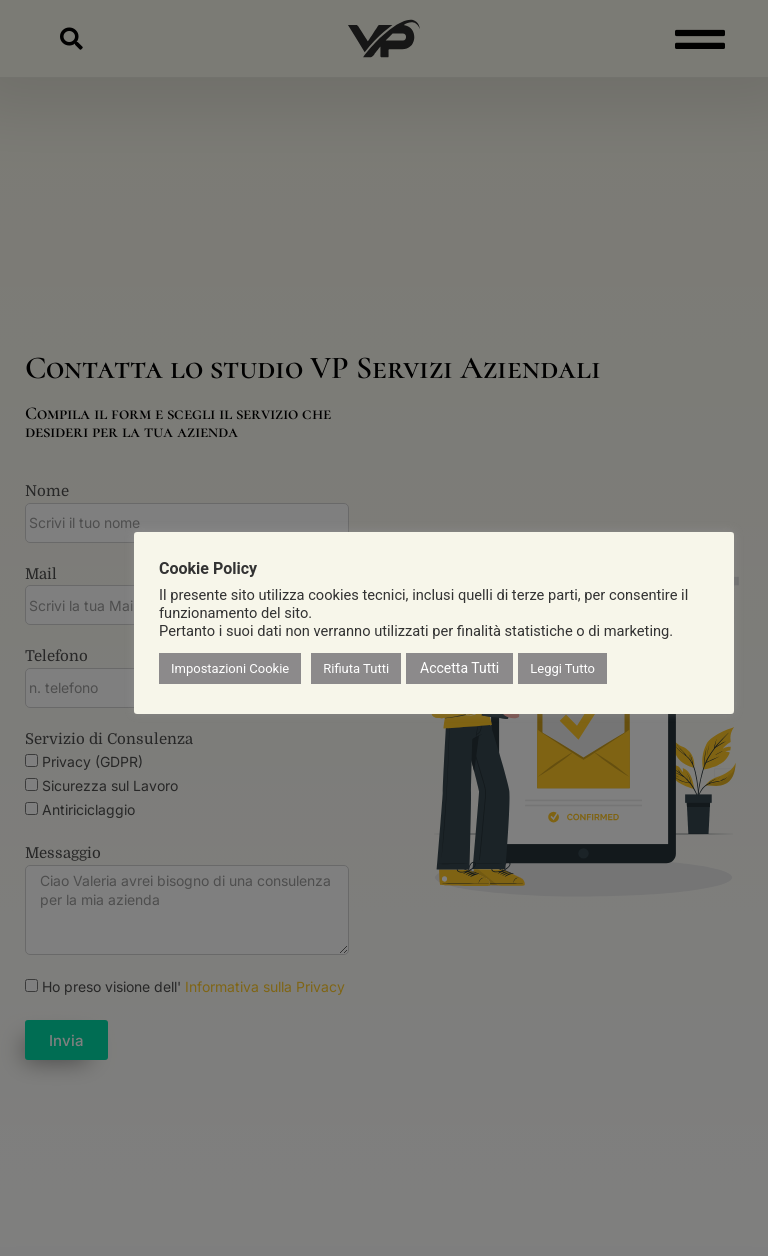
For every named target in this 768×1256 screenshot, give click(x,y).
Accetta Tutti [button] (459, 668)
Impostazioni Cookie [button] (230, 668)
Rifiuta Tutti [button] (356, 668)
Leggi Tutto (562, 668)
